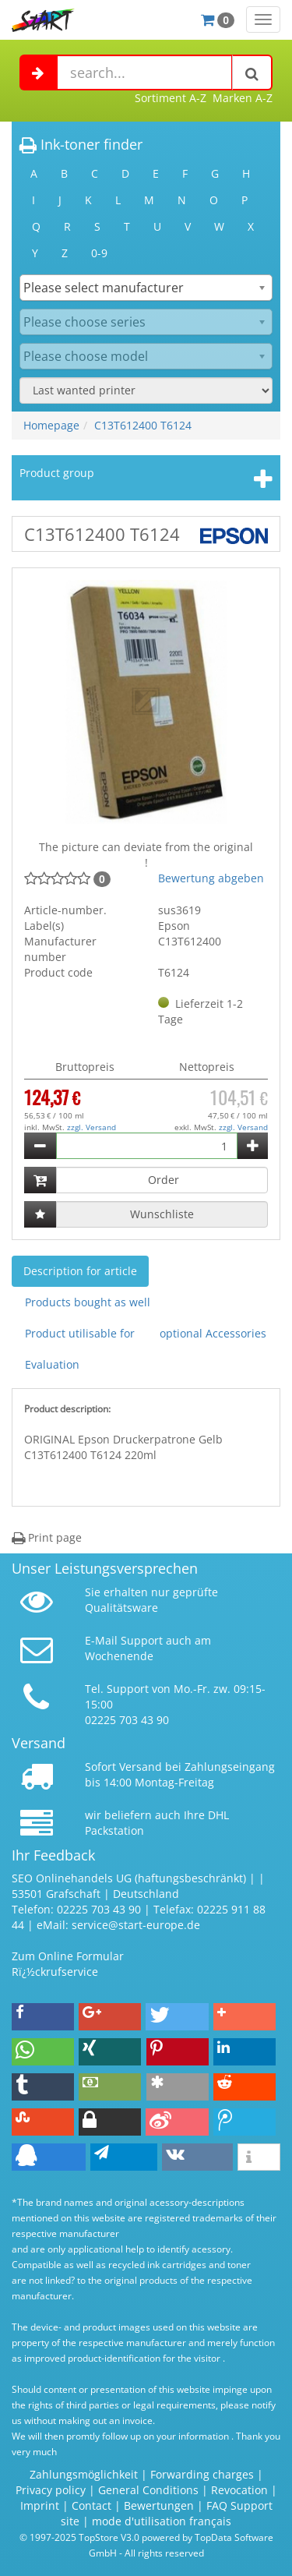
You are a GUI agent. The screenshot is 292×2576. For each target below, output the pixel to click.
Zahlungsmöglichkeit (84, 2474)
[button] (43, 2016)
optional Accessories (213, 1333)
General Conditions (150, 2489)
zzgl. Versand (91, 1127)
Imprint (39, 2505)
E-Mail (101, 1640)
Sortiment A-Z (170, 97)
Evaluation (52, 1364)
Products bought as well (87, 1302)
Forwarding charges (202, 2474)
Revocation (239, 2489)
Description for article (80, 1270)
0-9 (99, 253)
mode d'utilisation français (161, 2521)
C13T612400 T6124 (143, 425)
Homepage (51, 425)
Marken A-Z (243, 97)
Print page (47, 1537)
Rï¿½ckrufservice (55, 1971)
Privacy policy (51, 2489)
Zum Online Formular (68, 1956)
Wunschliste (162, 1214)
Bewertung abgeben (211, 878)
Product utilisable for (80, 1333)
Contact (91, 2505)
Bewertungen (159, 2505)
